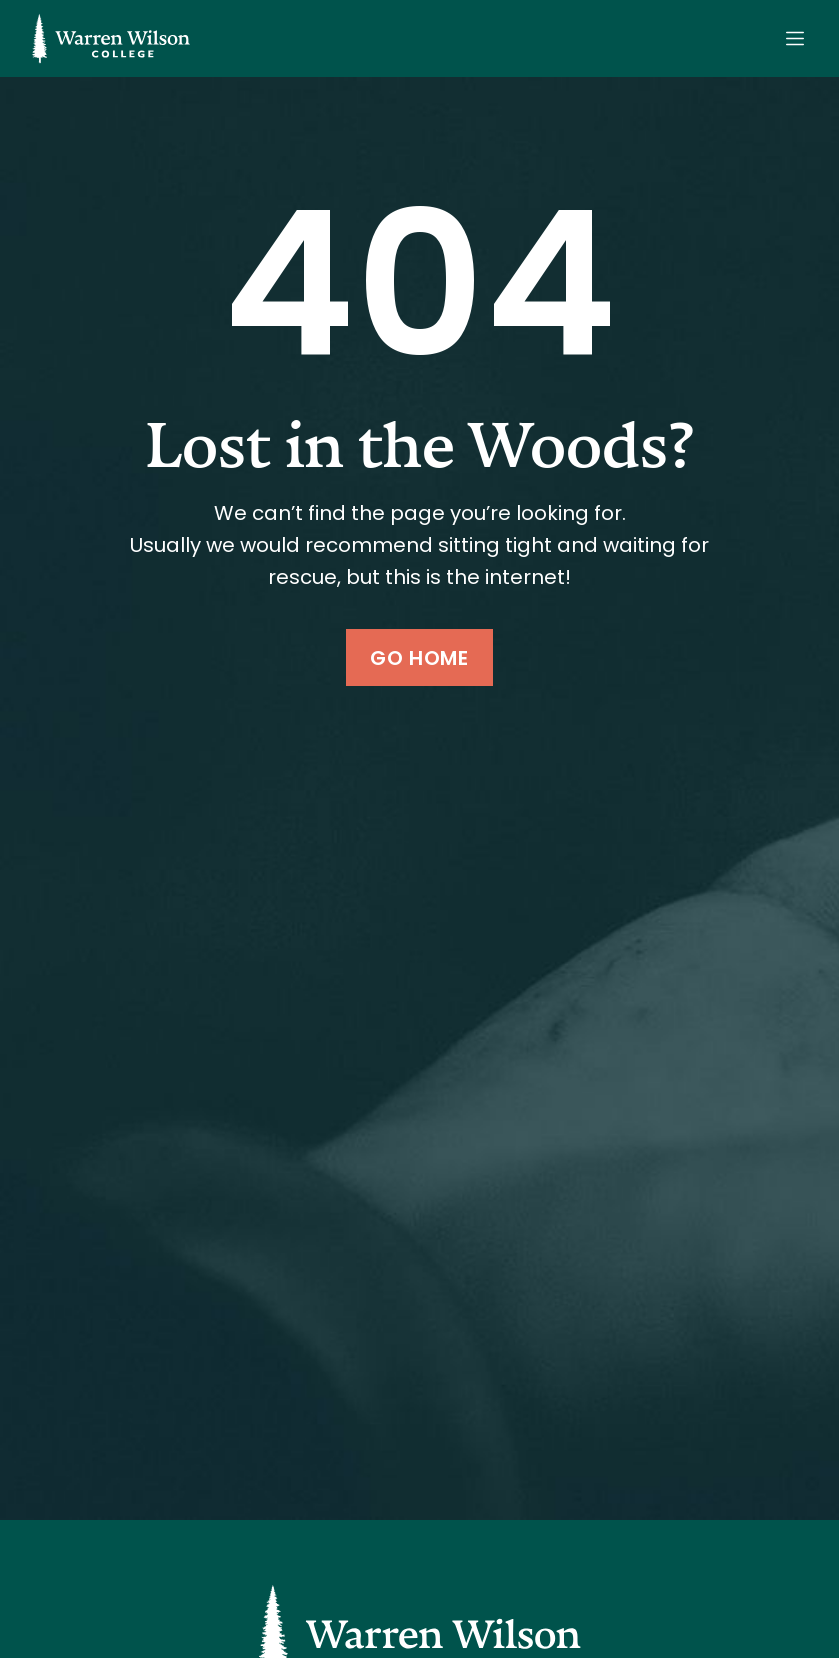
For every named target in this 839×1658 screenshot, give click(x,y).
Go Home (419, 658)
